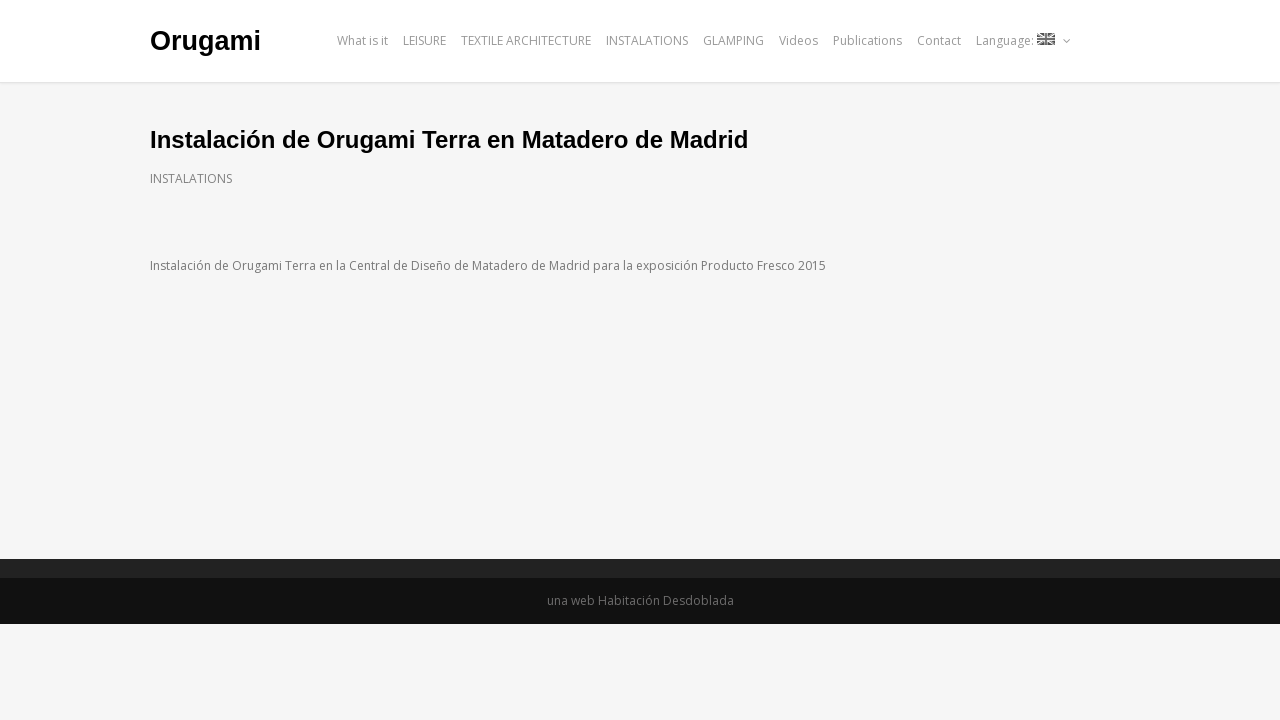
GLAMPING (733, 40)
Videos (798, 40)
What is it (362, 40)
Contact (939, 40)
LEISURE (424, 40)
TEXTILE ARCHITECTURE (526, 40)
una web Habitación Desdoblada (640, 600)
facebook (1094, 40)
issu (1121, 40)
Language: (1023, 40)
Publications (867, 40)
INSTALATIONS (647, 40)
